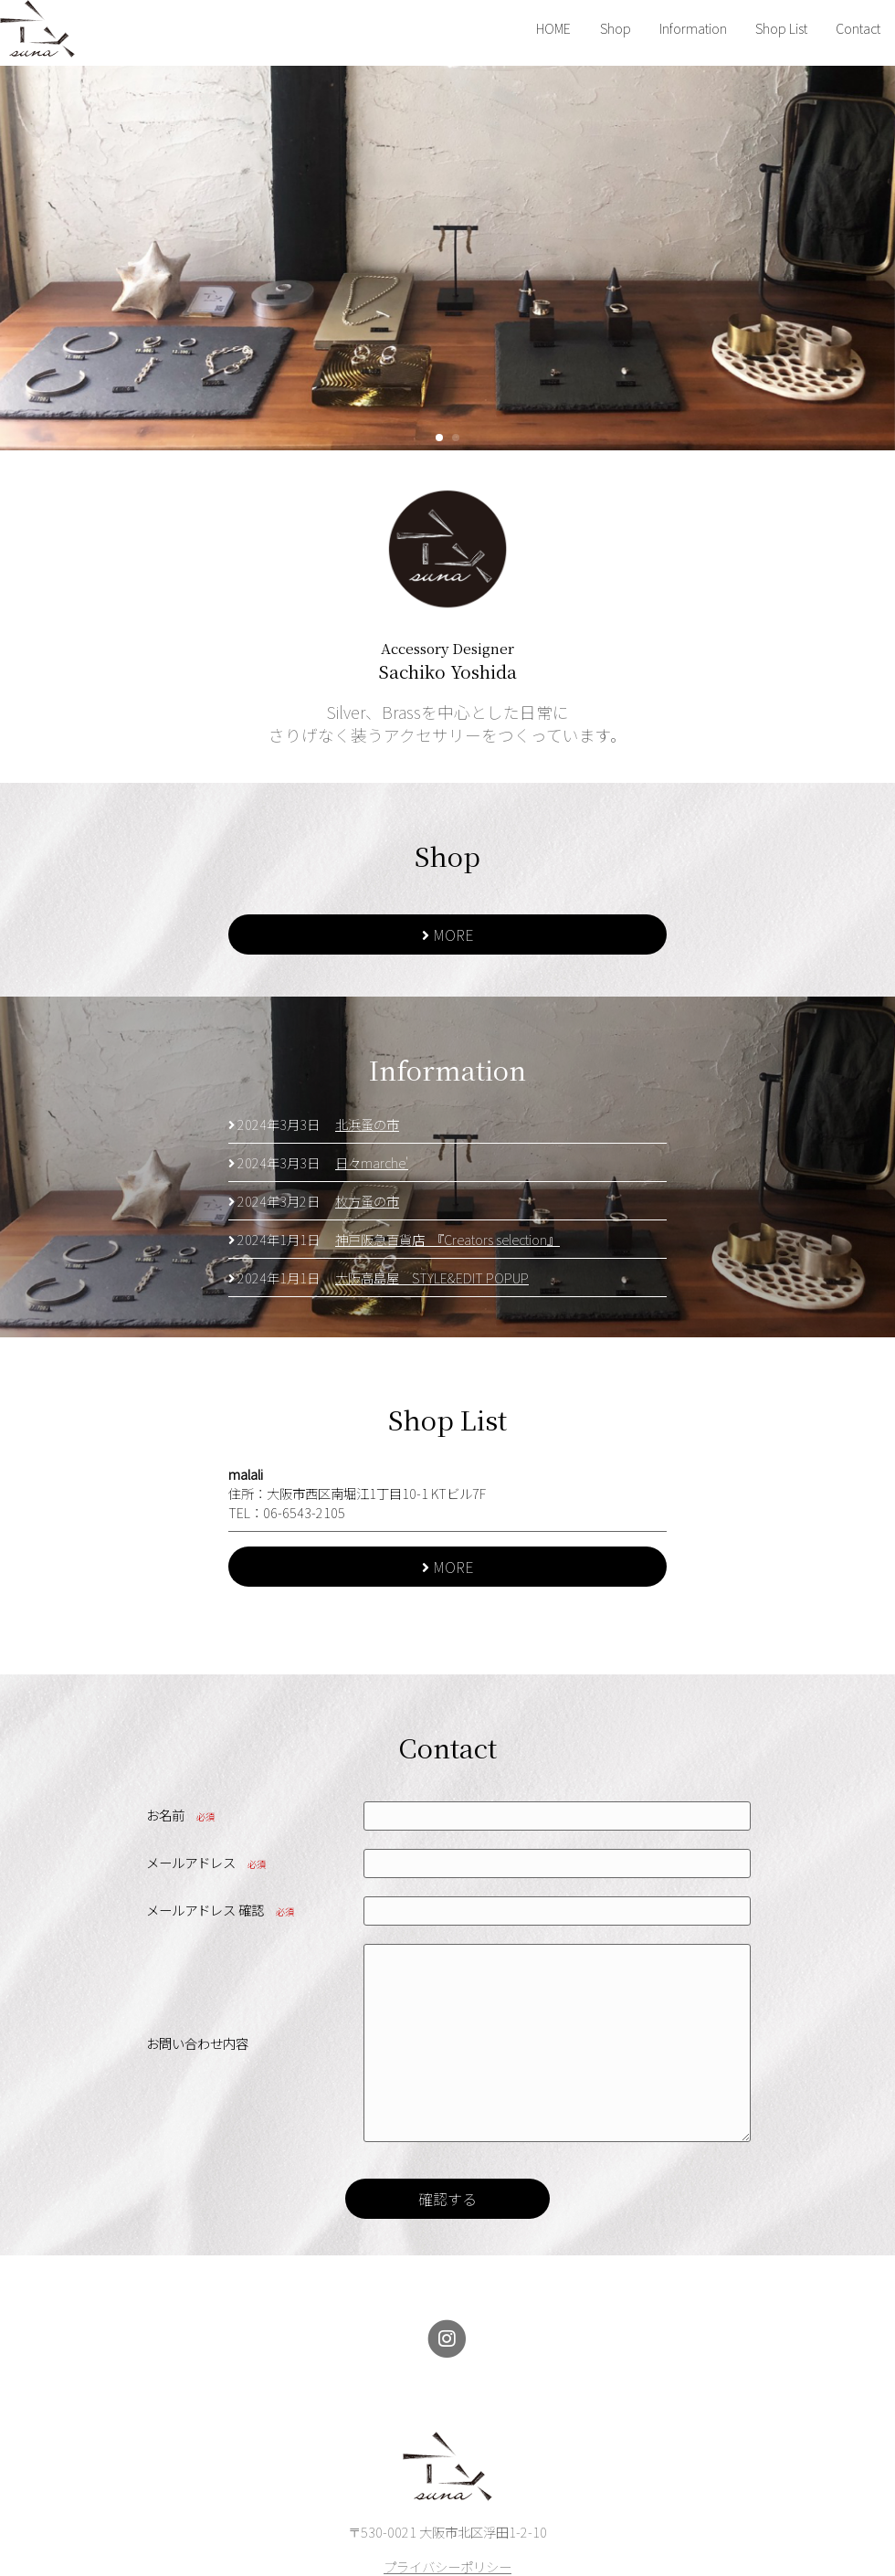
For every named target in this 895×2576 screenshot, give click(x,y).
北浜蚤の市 (367, 1124)
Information (693, 27)
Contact (858, 27)
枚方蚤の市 (367, 1200)
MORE (447, 934)
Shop (615, 27)
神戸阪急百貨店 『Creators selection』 (447, 1239)
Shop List (781, 27)
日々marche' (371, 1162)
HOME (553, 27)
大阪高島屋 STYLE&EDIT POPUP (432, 1277)
